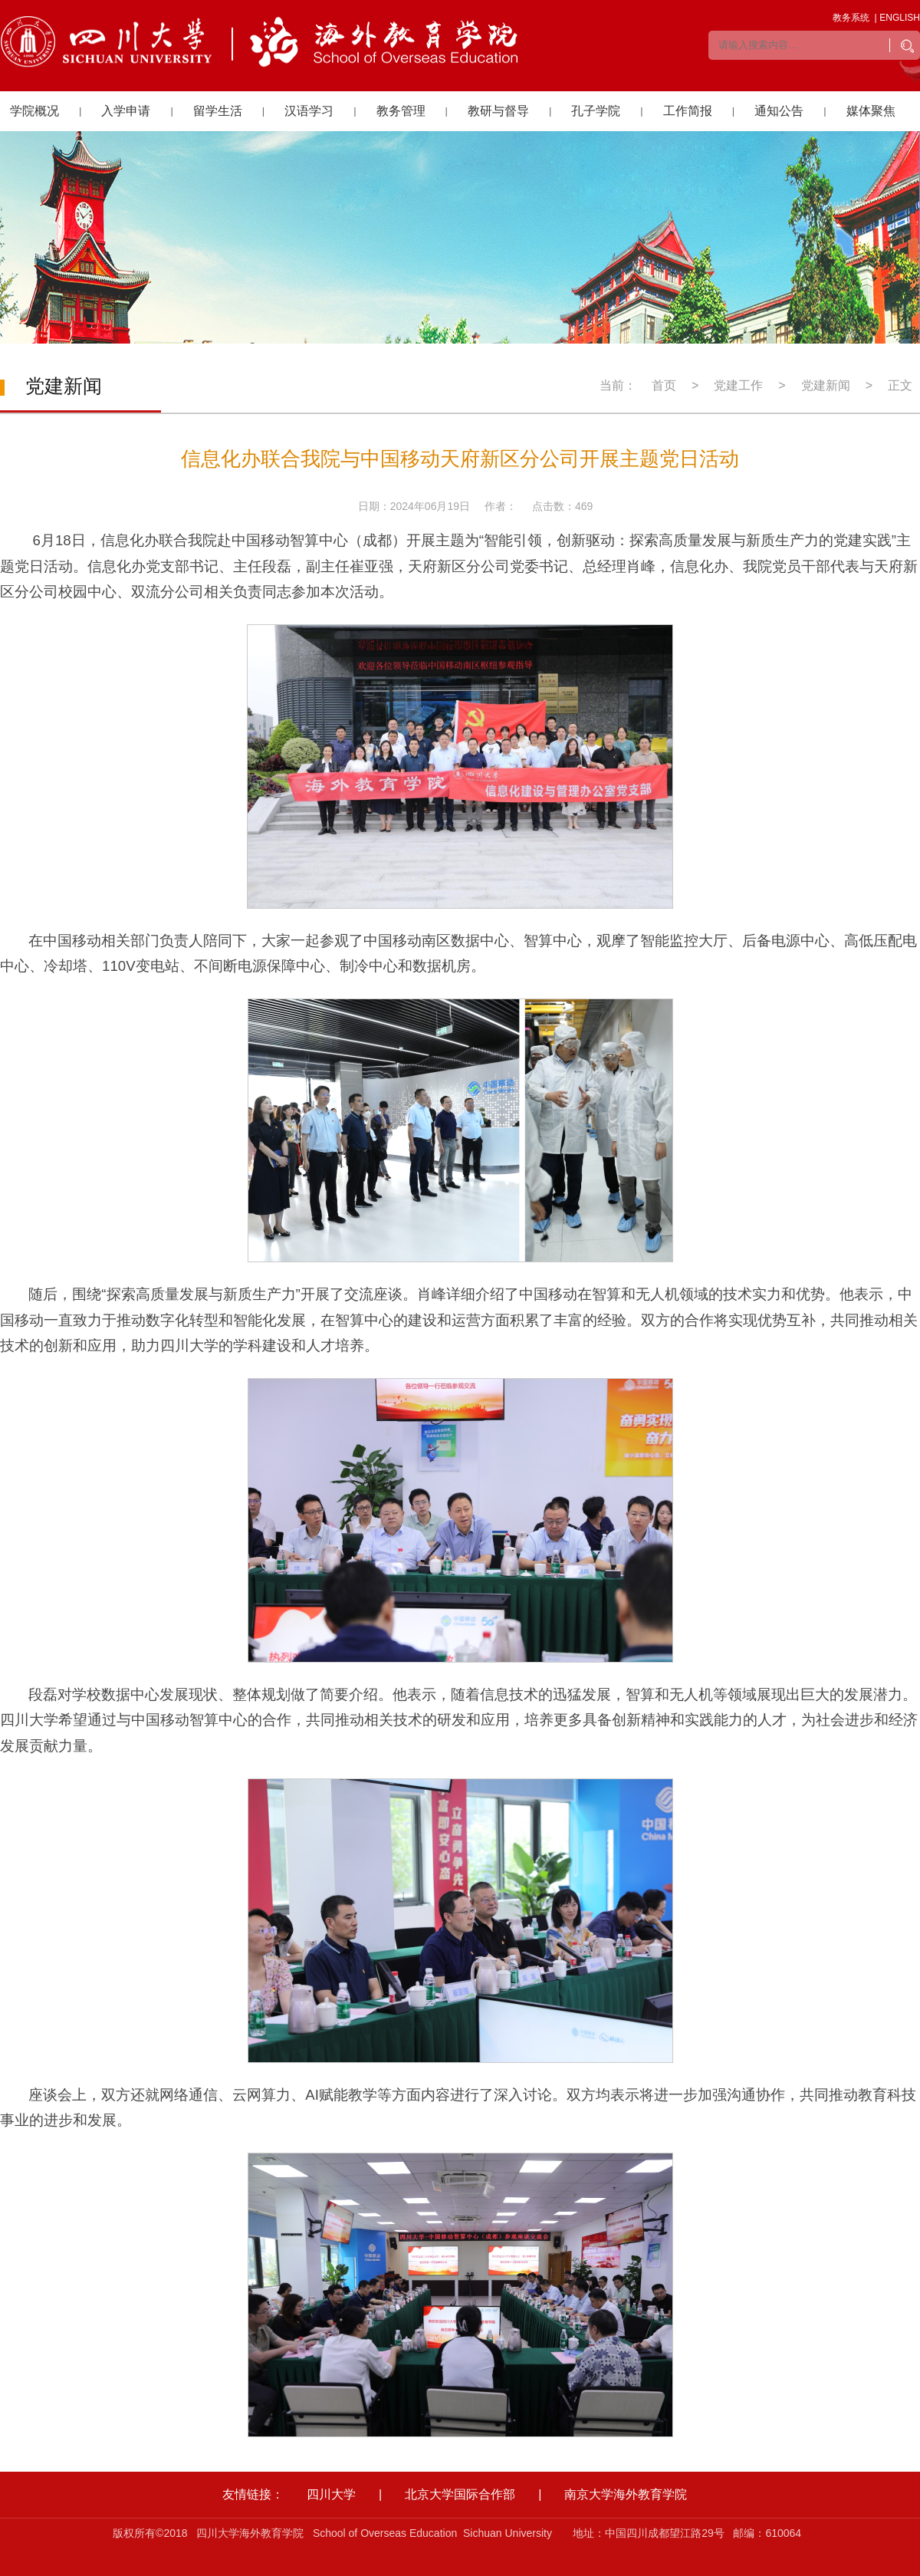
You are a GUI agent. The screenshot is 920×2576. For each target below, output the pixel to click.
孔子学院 (595, 110)
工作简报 (687, 110)
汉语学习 (309, 110)
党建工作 (738, 385)
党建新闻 (825, 385)
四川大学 (331, 2494)
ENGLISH (899, 17)
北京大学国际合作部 (460, 2494)
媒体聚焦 (870, 110)
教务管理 (401, 110)
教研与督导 (498, 110)
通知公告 (778, 110)
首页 (664, 385)
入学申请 (125, 110)
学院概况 (34, 110)
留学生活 (217, 110)
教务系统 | (855, 17)
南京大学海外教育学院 (625, 2494)
